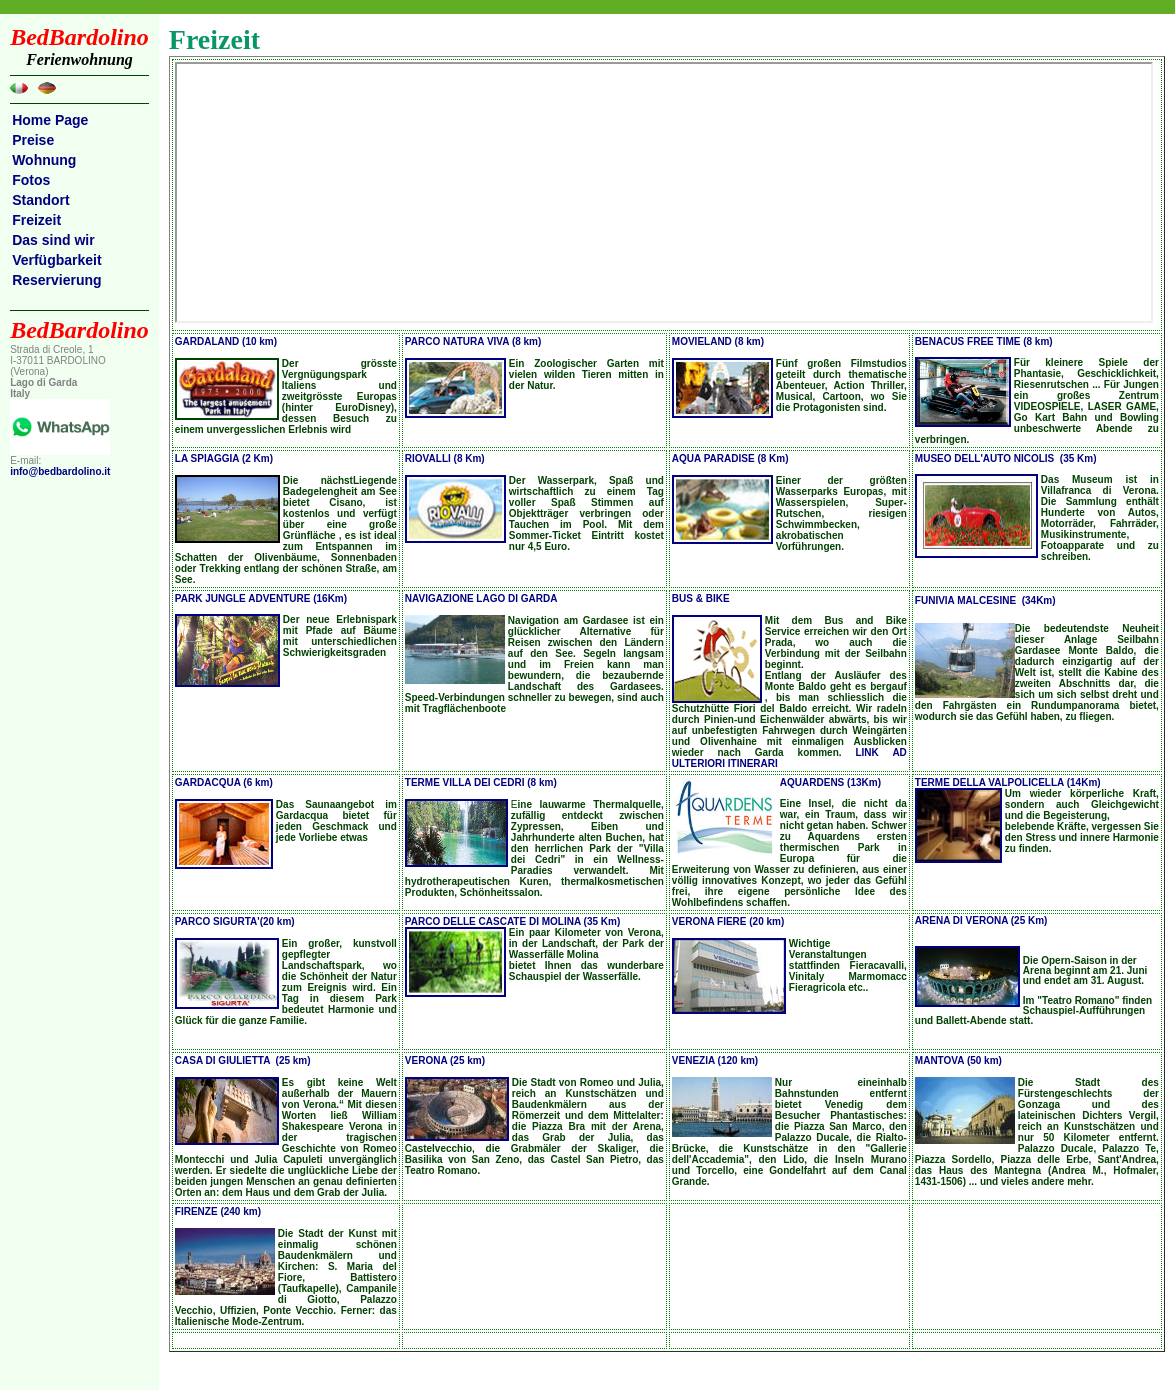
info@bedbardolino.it (60, 471)
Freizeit (36, 220)
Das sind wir (53, 240)
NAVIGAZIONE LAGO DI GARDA (481, 598)
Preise (33, 140)
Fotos (31, 180)
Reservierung (56, 280)
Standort (41, 200)
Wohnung (44, 160)
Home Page (50, 120)
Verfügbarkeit (56, 260)
